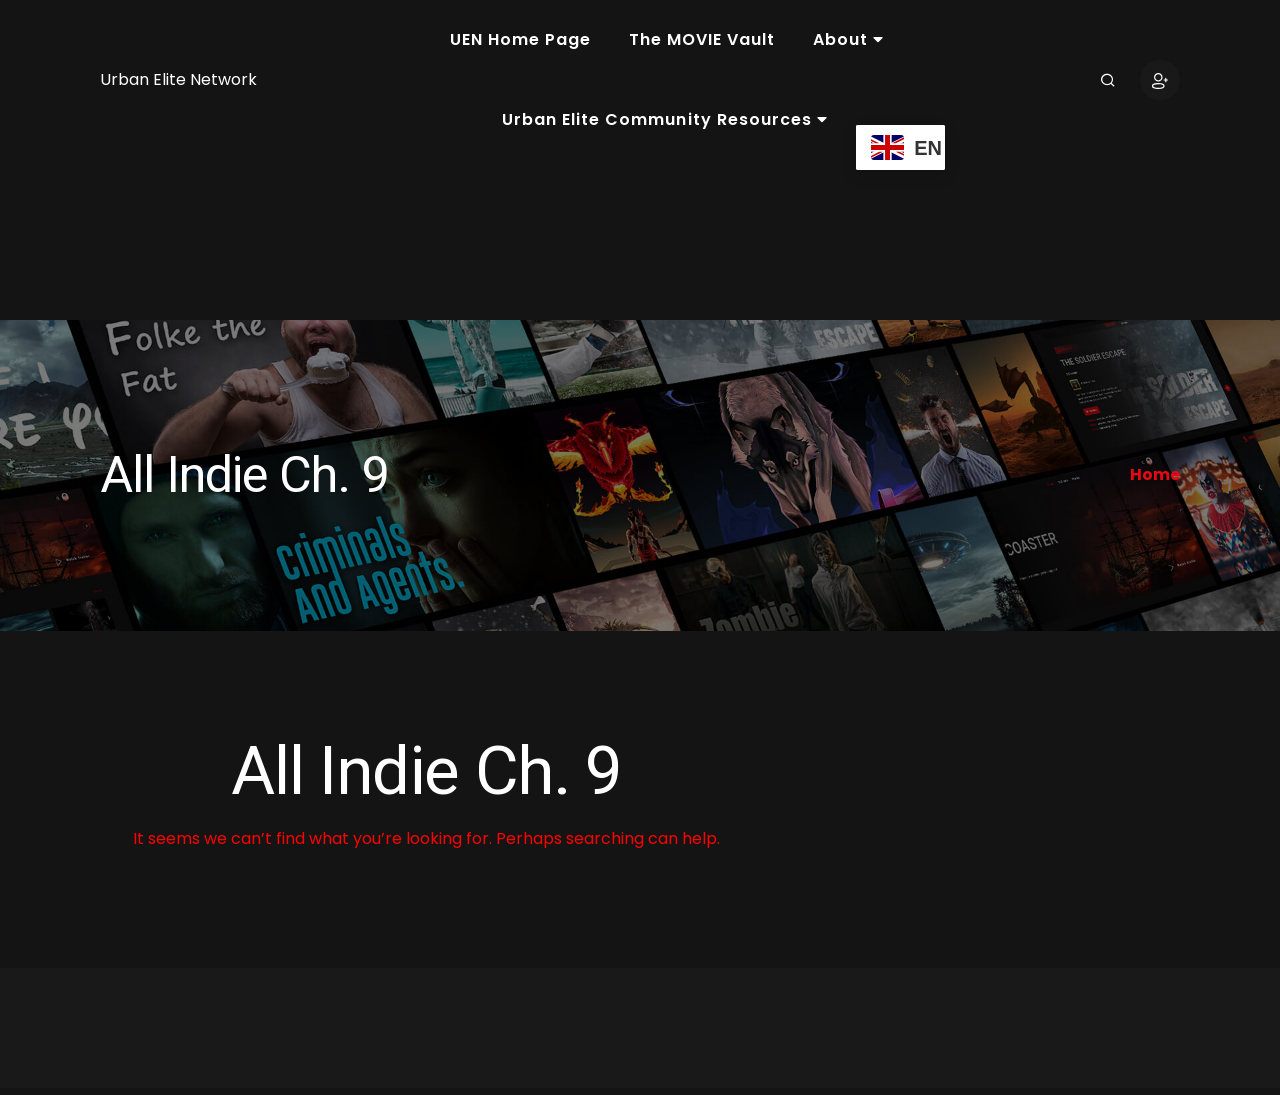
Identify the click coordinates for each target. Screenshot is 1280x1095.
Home (1155, 474)
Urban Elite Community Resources (664, 119)
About (848, 39)
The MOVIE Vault (702, 39)
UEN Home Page (520, 39)
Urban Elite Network (178, 79)
